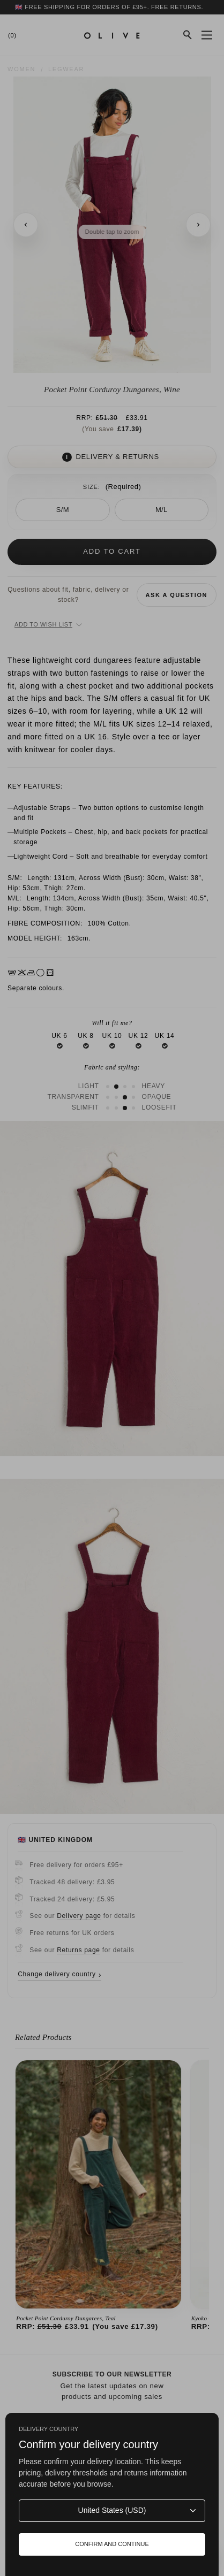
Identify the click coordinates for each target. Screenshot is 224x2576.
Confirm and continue (112, 2544)
